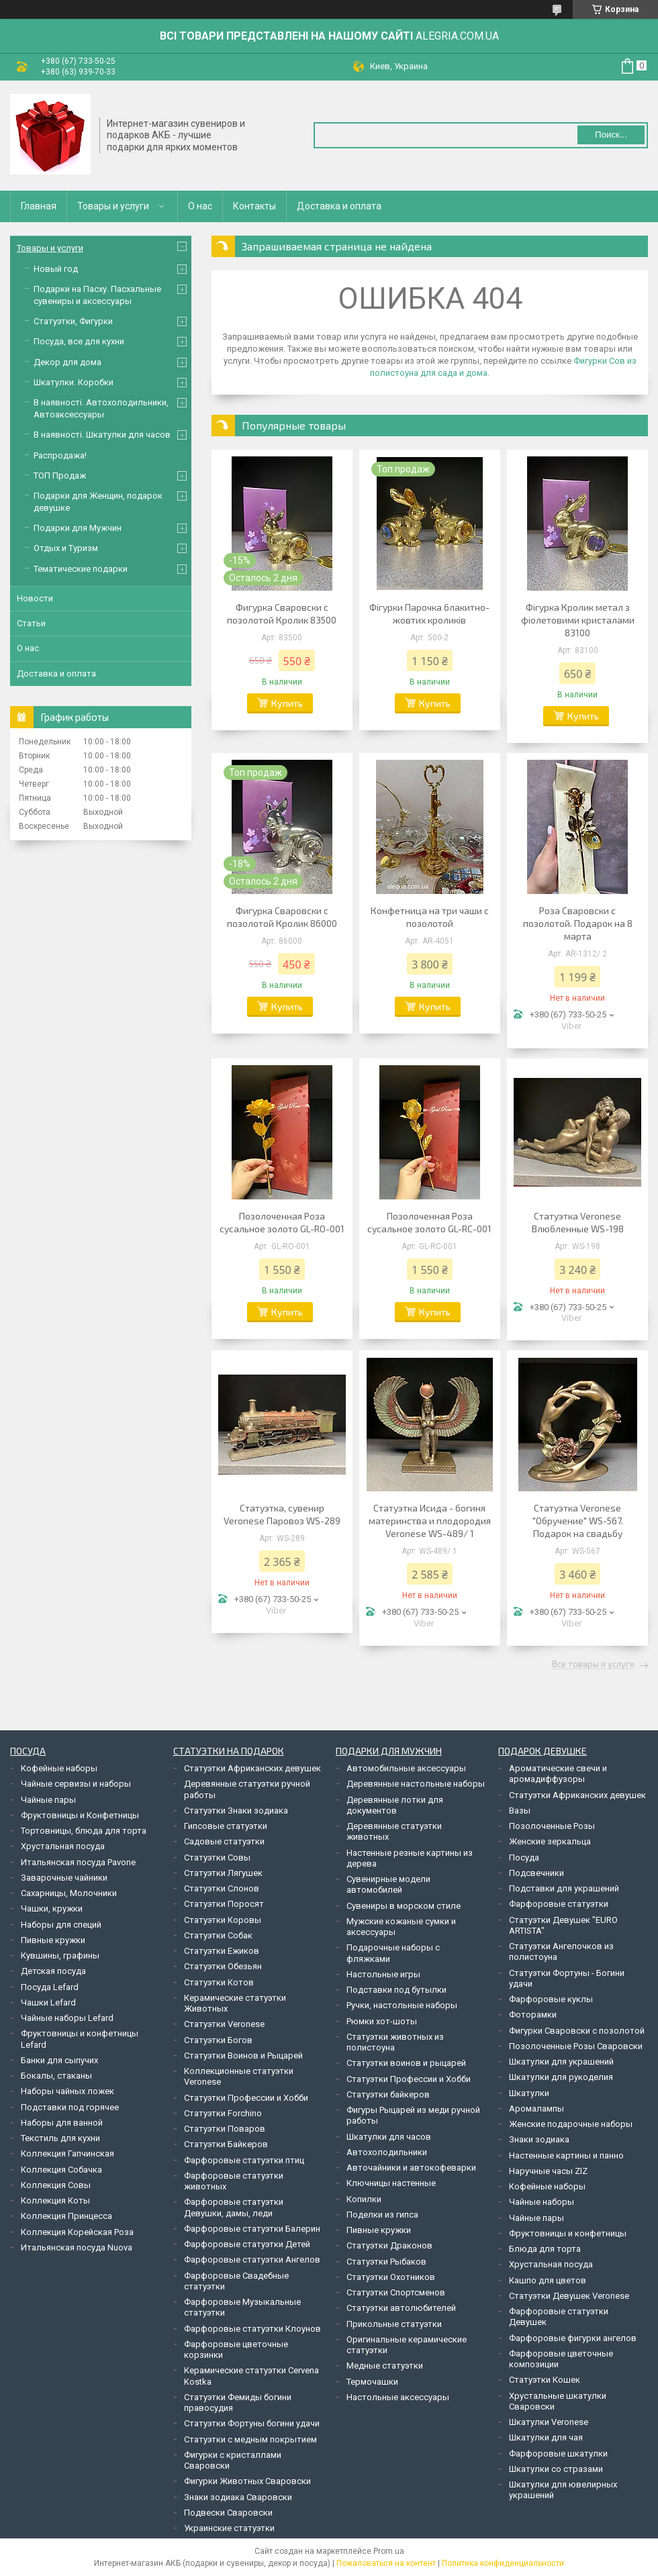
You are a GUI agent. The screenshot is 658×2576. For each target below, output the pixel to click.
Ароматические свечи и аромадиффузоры (558, 1773)
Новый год (56, 269)
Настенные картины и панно (566, 2155)
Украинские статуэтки (229, 2528)
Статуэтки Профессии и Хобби (246, 2098)
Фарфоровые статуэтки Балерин (252, 2229)
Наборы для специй (61, 1925)
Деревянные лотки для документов (394, 1805)
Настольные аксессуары (397, 2397)
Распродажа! (60, 455)
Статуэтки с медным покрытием (250, 2439)
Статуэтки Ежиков (221, 1951)
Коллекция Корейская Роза (77, 2232)
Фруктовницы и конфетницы (567, 2233)
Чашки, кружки (52, 1908)
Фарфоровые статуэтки (558, 1904)
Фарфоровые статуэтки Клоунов (252, 2329)
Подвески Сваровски (228, 2513)
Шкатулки (529, 2093)
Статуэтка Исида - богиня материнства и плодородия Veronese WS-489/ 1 (430, 1520)
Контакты (254, 206)
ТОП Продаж (60, 475)
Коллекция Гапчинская (67, 2153)
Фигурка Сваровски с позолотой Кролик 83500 (281, 613)
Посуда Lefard (50, 1987)
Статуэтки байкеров (388, 2094)
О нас (200, 206)
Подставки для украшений (564, 1888)
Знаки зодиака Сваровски (238, 2497)
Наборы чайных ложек (67, 2091)
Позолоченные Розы (552, 1826)
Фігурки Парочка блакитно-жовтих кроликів (429, 613)
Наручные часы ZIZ (548, 2171)
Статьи (31, 623)
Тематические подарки (81, 569)
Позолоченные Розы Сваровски (576, 2046)
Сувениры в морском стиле (403, 1906)
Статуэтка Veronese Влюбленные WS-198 (578, 1222)
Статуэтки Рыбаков (386, 2262)
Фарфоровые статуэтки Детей (247, 2244)
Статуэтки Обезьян (223, 1966)
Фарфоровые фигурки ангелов (573, 2338)
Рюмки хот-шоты (381, 2021)
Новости (35, 598)
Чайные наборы (541, 2202)
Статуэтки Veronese (224, 2024)
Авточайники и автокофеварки (411, 2168)
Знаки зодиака (539, 2139)
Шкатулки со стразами (556, 2469)
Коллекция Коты (55, 2200)
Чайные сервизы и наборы (76, 1784)
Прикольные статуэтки (394, 2324)
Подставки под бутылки (396, 1990)
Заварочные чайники (64, 1878)
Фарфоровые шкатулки (558, 2453)
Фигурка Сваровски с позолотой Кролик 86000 (282, 917)
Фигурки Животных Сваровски (247, 2481)
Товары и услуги (113, 206)
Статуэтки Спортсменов (395, 2292)
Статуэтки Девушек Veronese (569, 2296)
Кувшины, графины (60, 1955)
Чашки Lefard (48, 2002)
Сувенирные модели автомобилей (388, 1884)
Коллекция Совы (56, 2185)
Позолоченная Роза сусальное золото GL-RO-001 (282, 1222)
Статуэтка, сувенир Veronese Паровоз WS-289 (282, 1514)
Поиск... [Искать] (611, 135)
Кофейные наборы (59, 1768)
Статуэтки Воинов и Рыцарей (243, 2055)
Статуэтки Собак (218, 1935)
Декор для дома (67, 362)
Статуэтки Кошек (544, 2380)
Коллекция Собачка (61, 2170)
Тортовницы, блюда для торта (83, 1831)
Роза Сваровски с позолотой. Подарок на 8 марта (577, 923)
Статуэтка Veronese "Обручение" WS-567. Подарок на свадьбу (577, 1520)
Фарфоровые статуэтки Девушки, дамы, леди (233, 2207)
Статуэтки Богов (218, 2040)
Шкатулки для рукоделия (561, 2077)
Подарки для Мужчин (78, 528)
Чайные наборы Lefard (67, 2018)
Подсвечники (536, 1873)
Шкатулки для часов (388, 2137)
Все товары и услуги (593, 1664)
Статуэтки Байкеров (226, 2144)
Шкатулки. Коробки (73, 382)
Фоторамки (533, 2015)
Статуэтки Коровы (222, 1920)
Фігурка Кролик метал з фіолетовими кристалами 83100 (577, 619)
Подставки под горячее (70, 2107)
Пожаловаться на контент (386, 2563)
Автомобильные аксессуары (406, 1768)
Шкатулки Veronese (548, 2422)
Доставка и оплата (339, 206)
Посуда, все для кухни (79, 341)
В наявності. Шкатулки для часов (102, 435)
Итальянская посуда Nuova (76, 2247)
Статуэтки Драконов (389, 2245)
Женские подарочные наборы (570, 2124)
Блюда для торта (545, 2249)
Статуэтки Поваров (224, 2129)
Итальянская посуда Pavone (78, 1862)
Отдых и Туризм (66, 548)
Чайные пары (48, 1800)
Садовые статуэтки (224, 1841)
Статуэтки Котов (219, 1982)
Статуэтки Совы (217, 1857)
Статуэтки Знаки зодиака (236, 1810)
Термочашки (372, 2382)
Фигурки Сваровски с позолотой (577, 2031)
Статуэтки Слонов (221, 1888)
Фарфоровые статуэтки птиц (244, 2160)
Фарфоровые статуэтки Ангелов (252, 2260)
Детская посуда (53, 1971)
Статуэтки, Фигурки (73, 321)
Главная (38, 206)
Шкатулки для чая (546, 2437)
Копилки (363, 2199)
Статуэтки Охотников (390, 2277)
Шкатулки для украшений (561, 2062)
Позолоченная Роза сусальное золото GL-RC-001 (429, 1222)
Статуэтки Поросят (224, 1904)
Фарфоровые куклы (551, 1999)
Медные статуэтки (384, 2366)
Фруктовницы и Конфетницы (80, 1815)
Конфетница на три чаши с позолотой (430, 917)
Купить (287, 703)
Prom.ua (388, 2551)
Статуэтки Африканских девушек (252, 1768)
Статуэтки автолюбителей (401, 2308)
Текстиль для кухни (60, 2138)
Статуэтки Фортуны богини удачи (252, 2423)
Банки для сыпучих (59, 2060)
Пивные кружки (53, 1940)
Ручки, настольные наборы (401, 2005)
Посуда (524, 1857)
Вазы (519, 1810)
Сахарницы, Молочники (69, 1893)
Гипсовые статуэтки (225, 1826)
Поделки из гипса (382, 2215)
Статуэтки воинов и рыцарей (406, 2063)
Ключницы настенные (391, 2183)
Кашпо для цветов (547, 2280)
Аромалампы (536, 2108)
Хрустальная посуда (63, 1846)
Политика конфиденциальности (503, 2563)
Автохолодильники (386, 2152)
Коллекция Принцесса (66, 2216)
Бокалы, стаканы (56, 2076)
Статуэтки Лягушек (223, 1873)
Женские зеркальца (550, 1841)
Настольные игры (383, 1974)
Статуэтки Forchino (223, 2113)
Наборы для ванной (62, 2123)
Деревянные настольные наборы (415, 1784)
